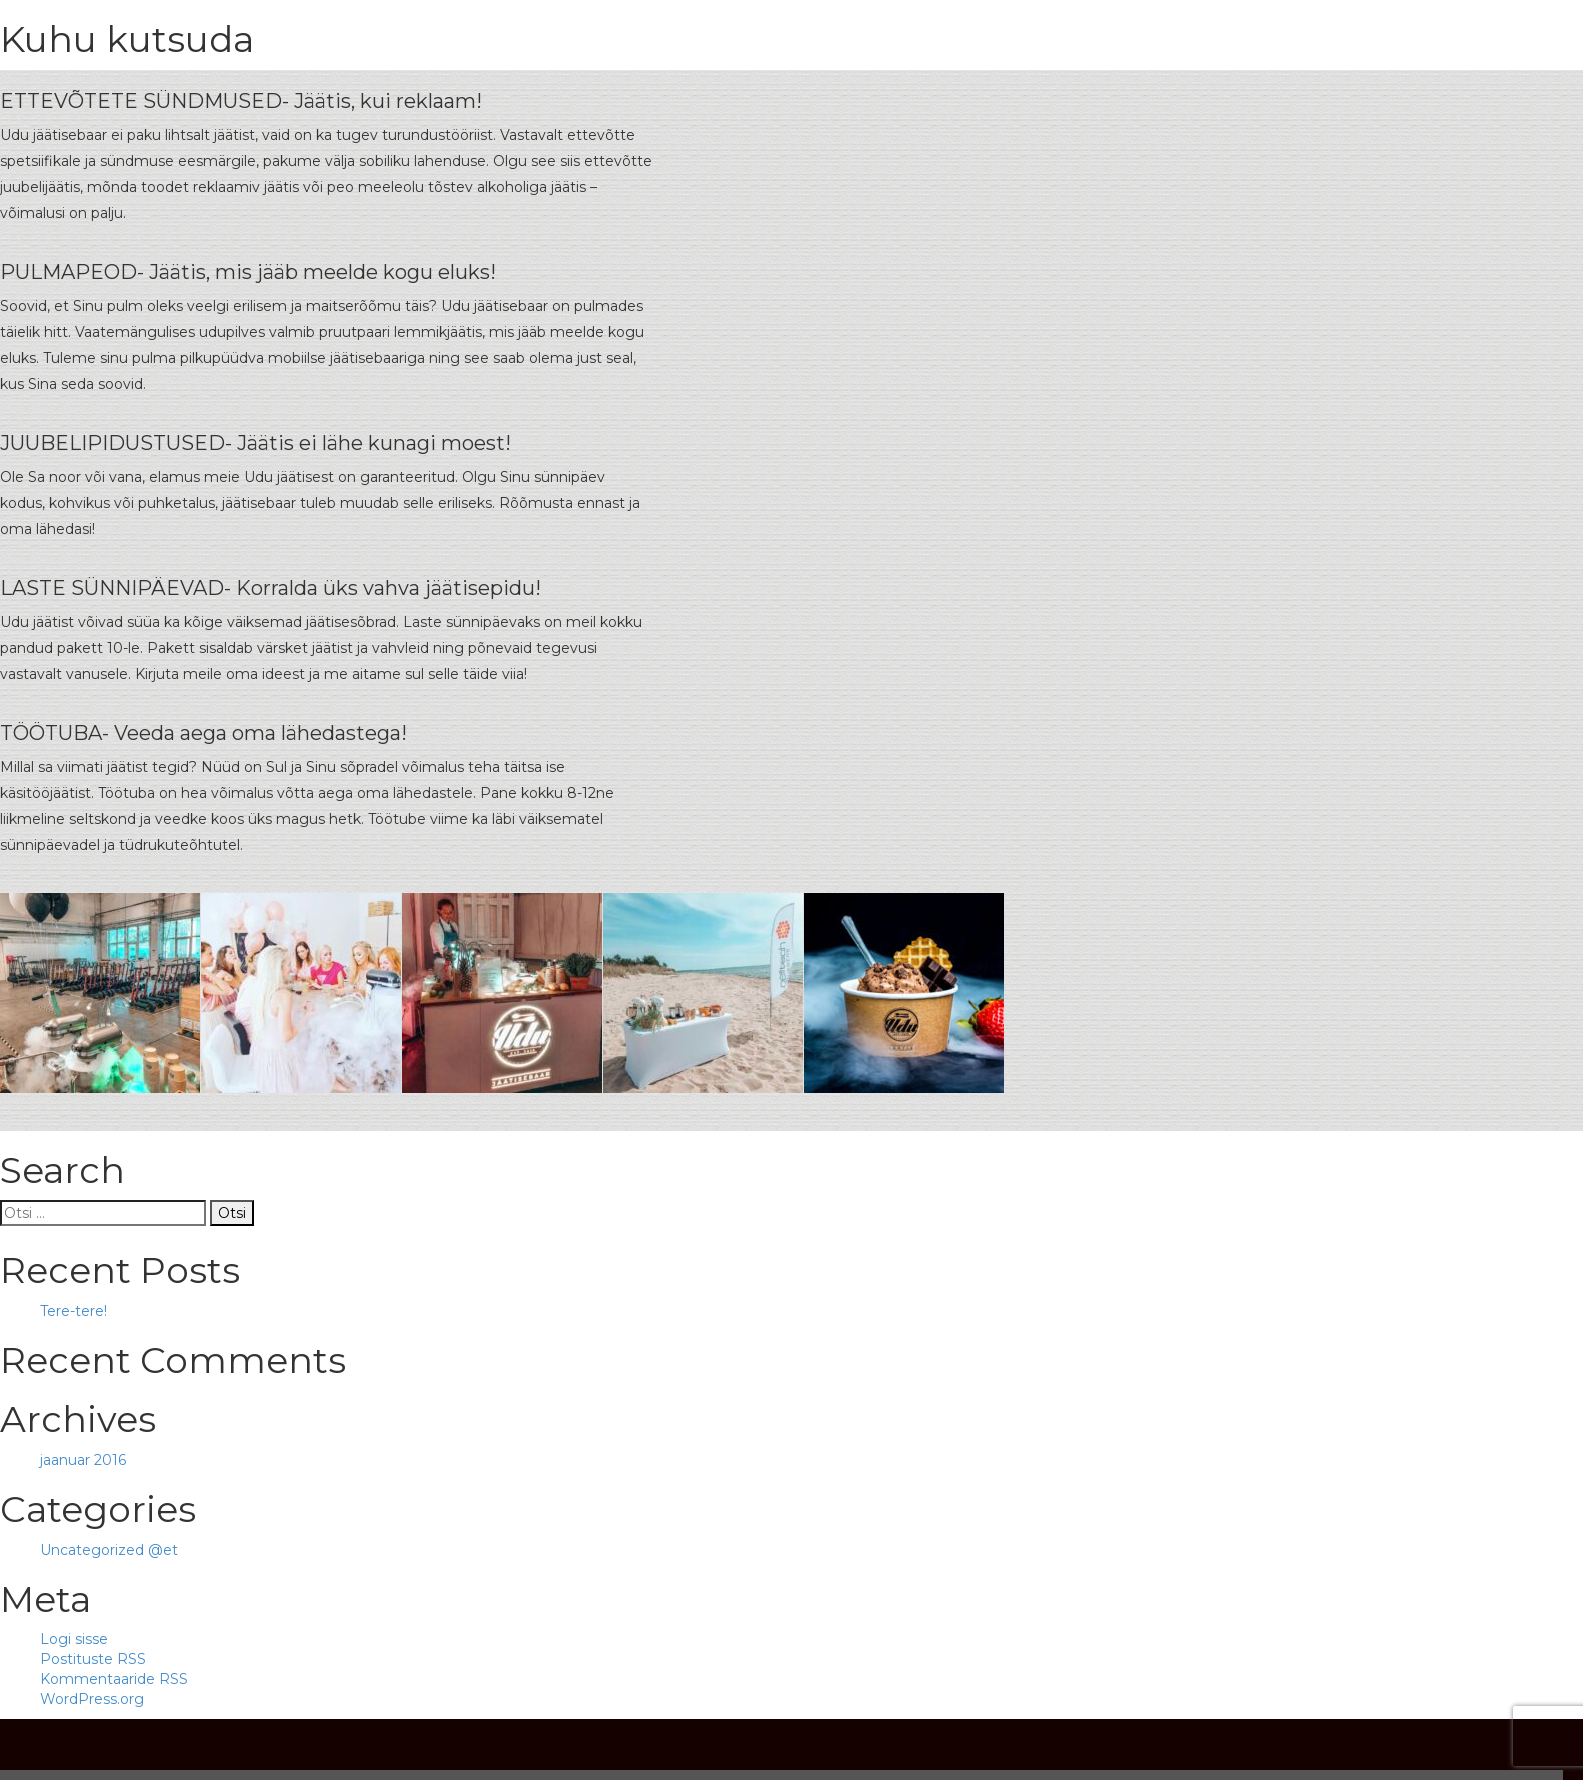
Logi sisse (74, 1639)
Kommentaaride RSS (114, 1679)
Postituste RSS (93, 1659)
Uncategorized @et (109, 1550)
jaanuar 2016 (83, 1460)
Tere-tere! (73, 1311)
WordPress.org (92, 1699)
